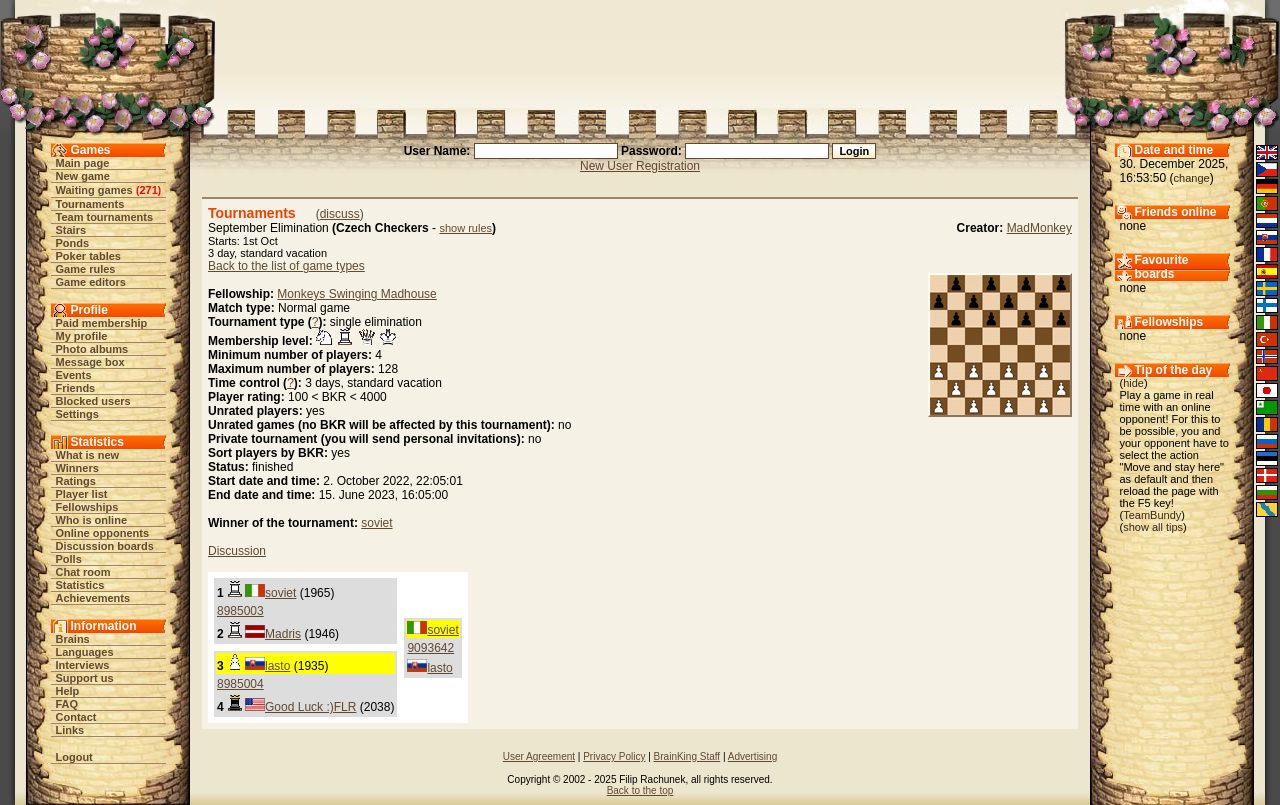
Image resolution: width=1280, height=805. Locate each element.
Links (70, 730)
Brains (73, 639)
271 (148, 190)
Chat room (83, 572)
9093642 (430, 648)
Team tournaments (105, 217)
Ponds (73, 243)
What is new (88, 455)
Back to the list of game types (286, 266)
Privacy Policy (614, 756)
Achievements (93, 598)
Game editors (91, 282)
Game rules (86, 269)
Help (68, 691)
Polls (69, 559)
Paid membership (102, 323)
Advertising (752, 756)
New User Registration (640, 166)
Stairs (71, 230)
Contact (76, 717)
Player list (82, 494)
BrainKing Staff (687, 756)
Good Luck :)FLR (310, 707)
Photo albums (92, 349)
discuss (340, 214)
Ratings (76, 481)
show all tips (1153, 527)
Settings (77, 414)
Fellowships (87, 507)
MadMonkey (1039, 228)
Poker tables (88, 256)
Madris (283, 634)
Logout (74, 757)
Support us (85, 678)
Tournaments (90, 204)
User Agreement (539, 756)
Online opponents (103, 533)
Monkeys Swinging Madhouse (356, 294)
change (1192, 178)
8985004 (240, 684)
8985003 (240, 611)
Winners (77, 468)
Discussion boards (105, 546)
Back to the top (640, 790)
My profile (82, 336)
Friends (76, 388)
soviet (376, 523)
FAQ (67, 704)
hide (1133, 383)
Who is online (92, 520)
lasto (439, 668)
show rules (465, 228)
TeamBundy (1152, 515)
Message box (90, 362)
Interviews (83, 665)
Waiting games (94, 190)
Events (74, 375)
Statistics (80, 585)
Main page (83, 163)
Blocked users (93, 401)
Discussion (237, 551)
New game (83, 176)
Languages (85, 652)
